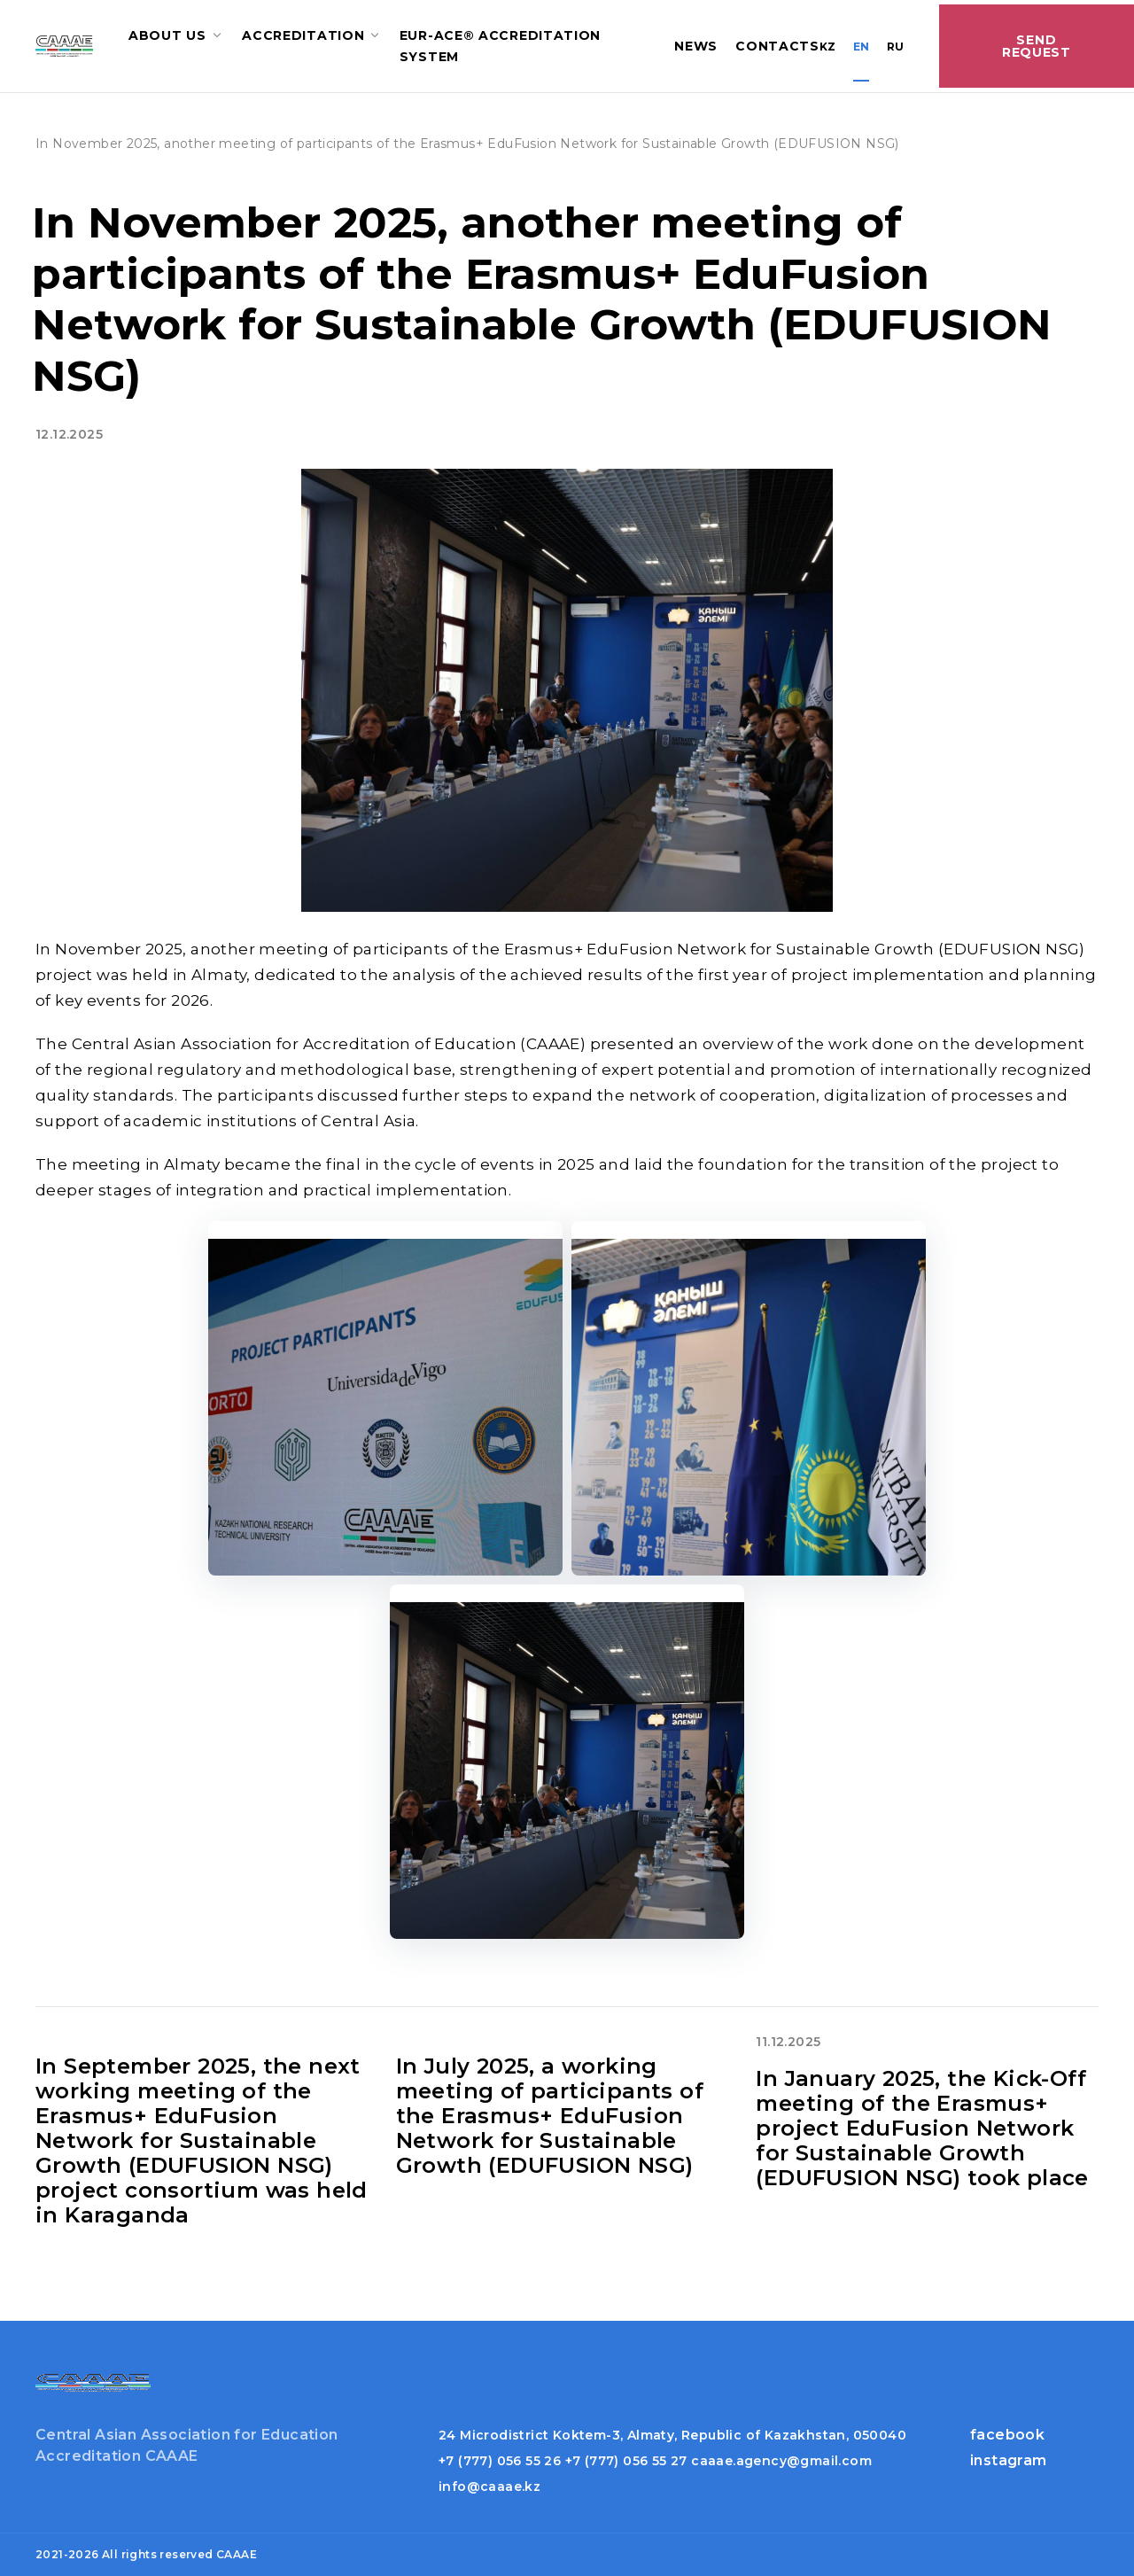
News (696, 46)
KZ (827, 46)
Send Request (1036, 46)
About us (167, 35)
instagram (1008, 2460)
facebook (1007, 2434)
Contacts (777, 46)
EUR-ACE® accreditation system (500, 46)
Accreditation (303, 35)
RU (895, 46)
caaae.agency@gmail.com (781, 2461)
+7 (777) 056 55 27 (626, 2461)
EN (861, 46)
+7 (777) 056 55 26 (500, 2461)
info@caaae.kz (489, 2486)
